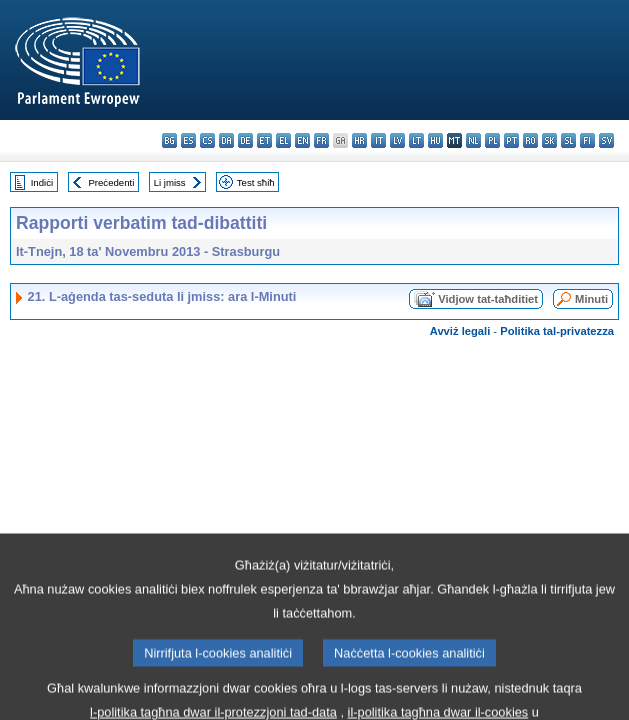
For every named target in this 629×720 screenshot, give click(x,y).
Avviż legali (460, 331)
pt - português (511, 140)
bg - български (169, 140)
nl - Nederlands (473, 140)
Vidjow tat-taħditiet (488, 299)
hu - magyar (435, 140)
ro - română (530, 140)
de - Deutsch (245, 140)
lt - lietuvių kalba (416, 140)
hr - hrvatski (359, 140)
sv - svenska (606, 140)
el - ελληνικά (283, 140)
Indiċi (42, 182)
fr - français (321, 140)
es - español (188, 140)
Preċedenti (111, 182)
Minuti (591, 299)
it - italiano (378, 140)
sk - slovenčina (549, 140)
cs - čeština (207, 140)
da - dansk (226, 140)
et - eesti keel (264, 140)
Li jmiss (170, 182)
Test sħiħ (256, 182)
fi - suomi (587, 140)
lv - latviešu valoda (397, 140)
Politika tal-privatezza (557, 331)
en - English (302, 140)
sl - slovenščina (568, 140)
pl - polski (492, 140)
